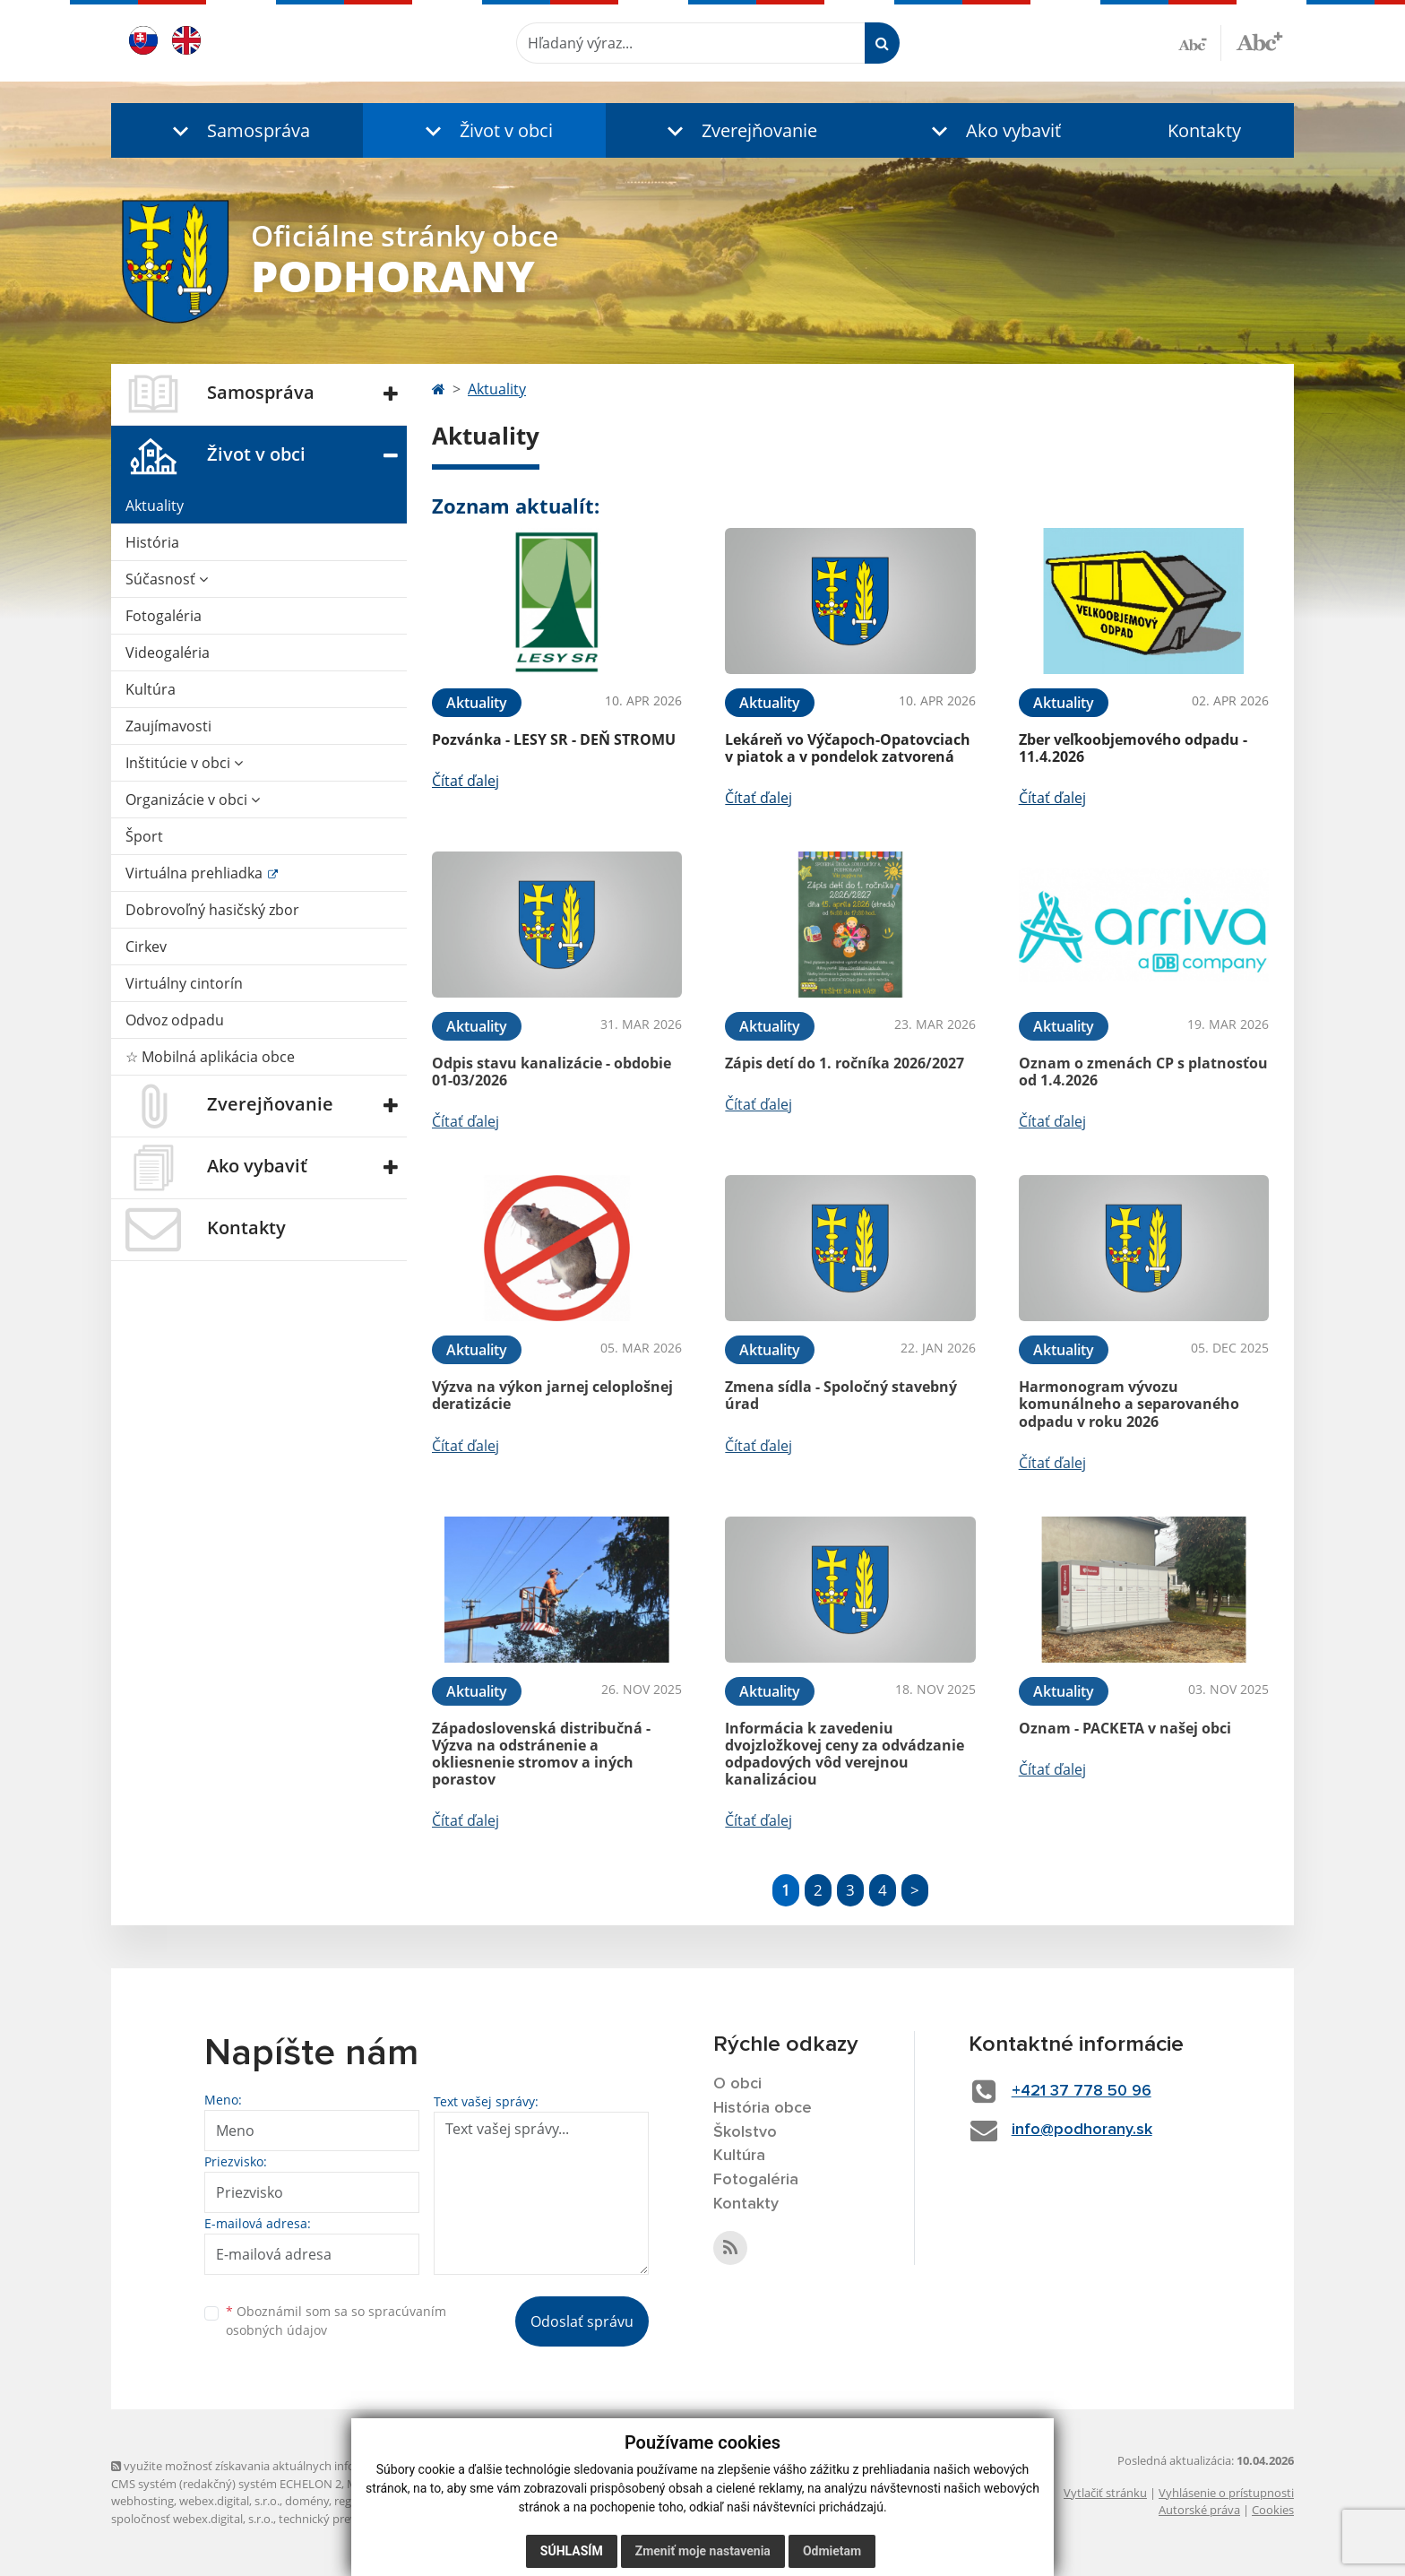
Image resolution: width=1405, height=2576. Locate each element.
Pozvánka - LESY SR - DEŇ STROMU (554, 739)
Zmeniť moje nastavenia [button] (703, 2551)
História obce (762, 2108)
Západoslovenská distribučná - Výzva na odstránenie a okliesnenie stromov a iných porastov (541, 1754)
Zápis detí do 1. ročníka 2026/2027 (844, 1063)
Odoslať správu (582, 2321)
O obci (737, 2084)
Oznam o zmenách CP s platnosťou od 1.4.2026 (1143, 1071)
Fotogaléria (163, 616)
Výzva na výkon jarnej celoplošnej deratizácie (552, 1395)
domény (307, 2501)
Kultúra (150, 689)
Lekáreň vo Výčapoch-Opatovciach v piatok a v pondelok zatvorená (847, 748)
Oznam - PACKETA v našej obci (1125, 1728)
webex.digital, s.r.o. (229, 2501)
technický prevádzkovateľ (347, 2519)
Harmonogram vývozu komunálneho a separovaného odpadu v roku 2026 (1129, 1404)
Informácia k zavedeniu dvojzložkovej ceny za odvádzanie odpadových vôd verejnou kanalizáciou (844, 1754)
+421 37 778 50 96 (1081, 2091)
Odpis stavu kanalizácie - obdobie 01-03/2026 (551, 1071)
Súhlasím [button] (571, 2551)
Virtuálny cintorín (184, 983)
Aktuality (154, 505)
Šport (144, 836)
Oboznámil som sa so (336, 2320)
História (152, 542)
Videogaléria (167, 652)
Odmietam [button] (832, 2551)
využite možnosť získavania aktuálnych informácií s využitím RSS (288, 2466)
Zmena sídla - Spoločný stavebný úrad (841, 1395)
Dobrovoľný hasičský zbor (212, 910)
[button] (237, 130)
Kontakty (1204, 130)
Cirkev (146, 946)
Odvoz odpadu (174, 1020)
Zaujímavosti (168, 726)
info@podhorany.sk (1082, 2130)
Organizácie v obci (192, 799)
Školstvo (745, 2132)
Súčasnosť (166, 579)
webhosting (142, 2501)
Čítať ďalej (465, 781)
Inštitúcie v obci (184, 763)
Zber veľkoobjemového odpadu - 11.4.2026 (1133, 748)
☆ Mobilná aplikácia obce (210, 1057)
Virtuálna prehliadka (195, 873)
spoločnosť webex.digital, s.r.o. (192, 2519)
